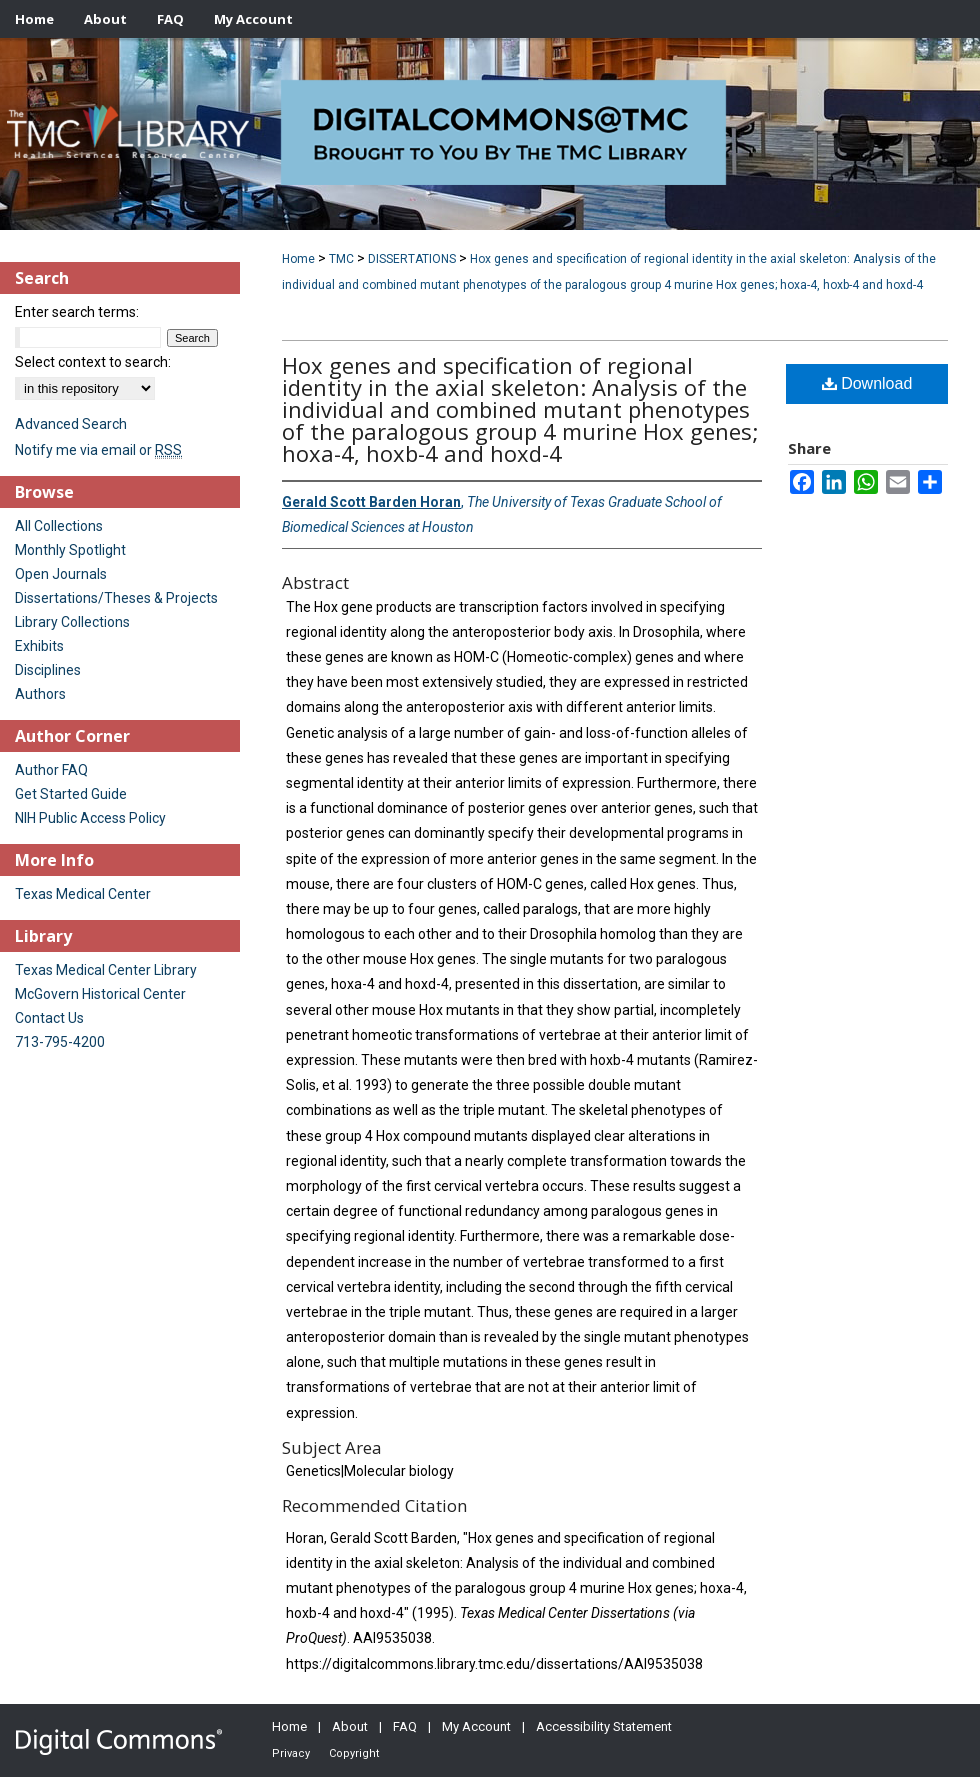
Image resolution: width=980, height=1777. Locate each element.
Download (867, 383)
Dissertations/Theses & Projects (116, 598)
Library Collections (72, 622)
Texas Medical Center (83, 894)
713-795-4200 (60, 1042)
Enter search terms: (77, 312)
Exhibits (39, 646)
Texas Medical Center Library (106, 970)
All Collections (59, 526)
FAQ (405, 1726)
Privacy (291, 1753)
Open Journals (61, 574)
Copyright (354, 1753)
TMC (341, 259)
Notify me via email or (98, 450)
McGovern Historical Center (100, 994)
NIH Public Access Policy (90, 818)
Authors (40, 694)
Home (298, 259)
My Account (476, 1726)
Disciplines (48, 670)
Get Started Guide (71, 794)
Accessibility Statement (604, 1726)
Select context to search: (93, 362)
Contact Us (49, 1018)
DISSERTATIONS (412, 259)
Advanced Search (71, 424)
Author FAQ (51, 770)
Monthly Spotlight (70, 550)
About (350, 1726)
